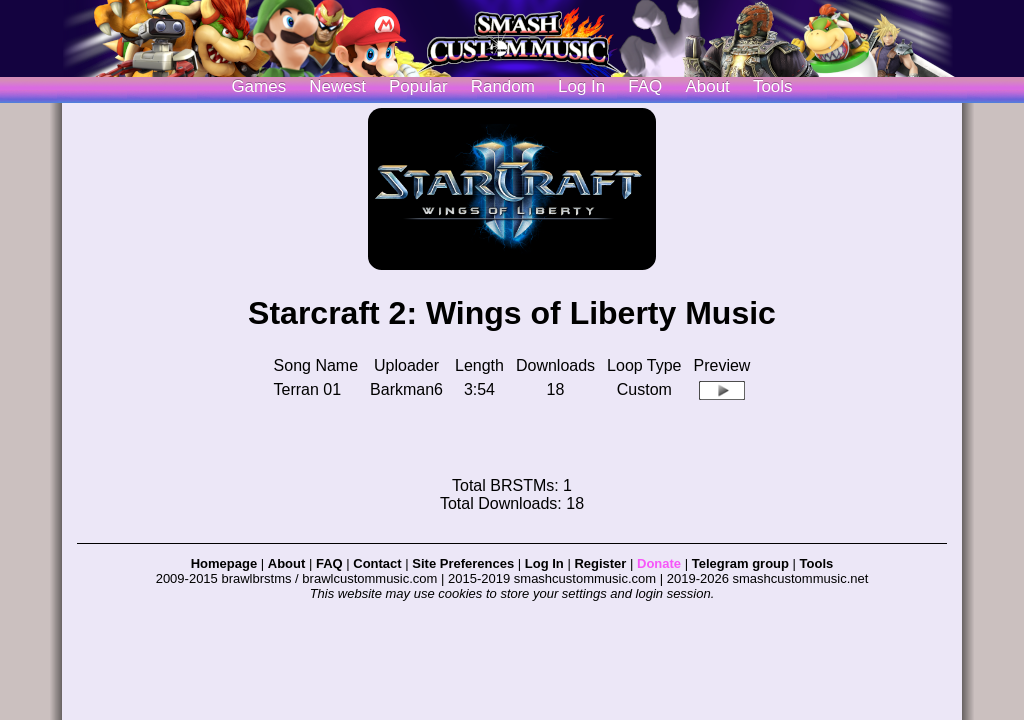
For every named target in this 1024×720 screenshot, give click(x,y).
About (707, 86)
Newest (337, 86)
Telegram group (740, 563)
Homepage (224, 563)
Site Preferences (463, 563)
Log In (544, 563)
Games (258, 86)
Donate (659, 563)
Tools (773, 86)
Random (503, 86)
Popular (418, 86)
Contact (377, 563)
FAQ (645, 86)
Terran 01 (308, 389)
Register (600, 563)
